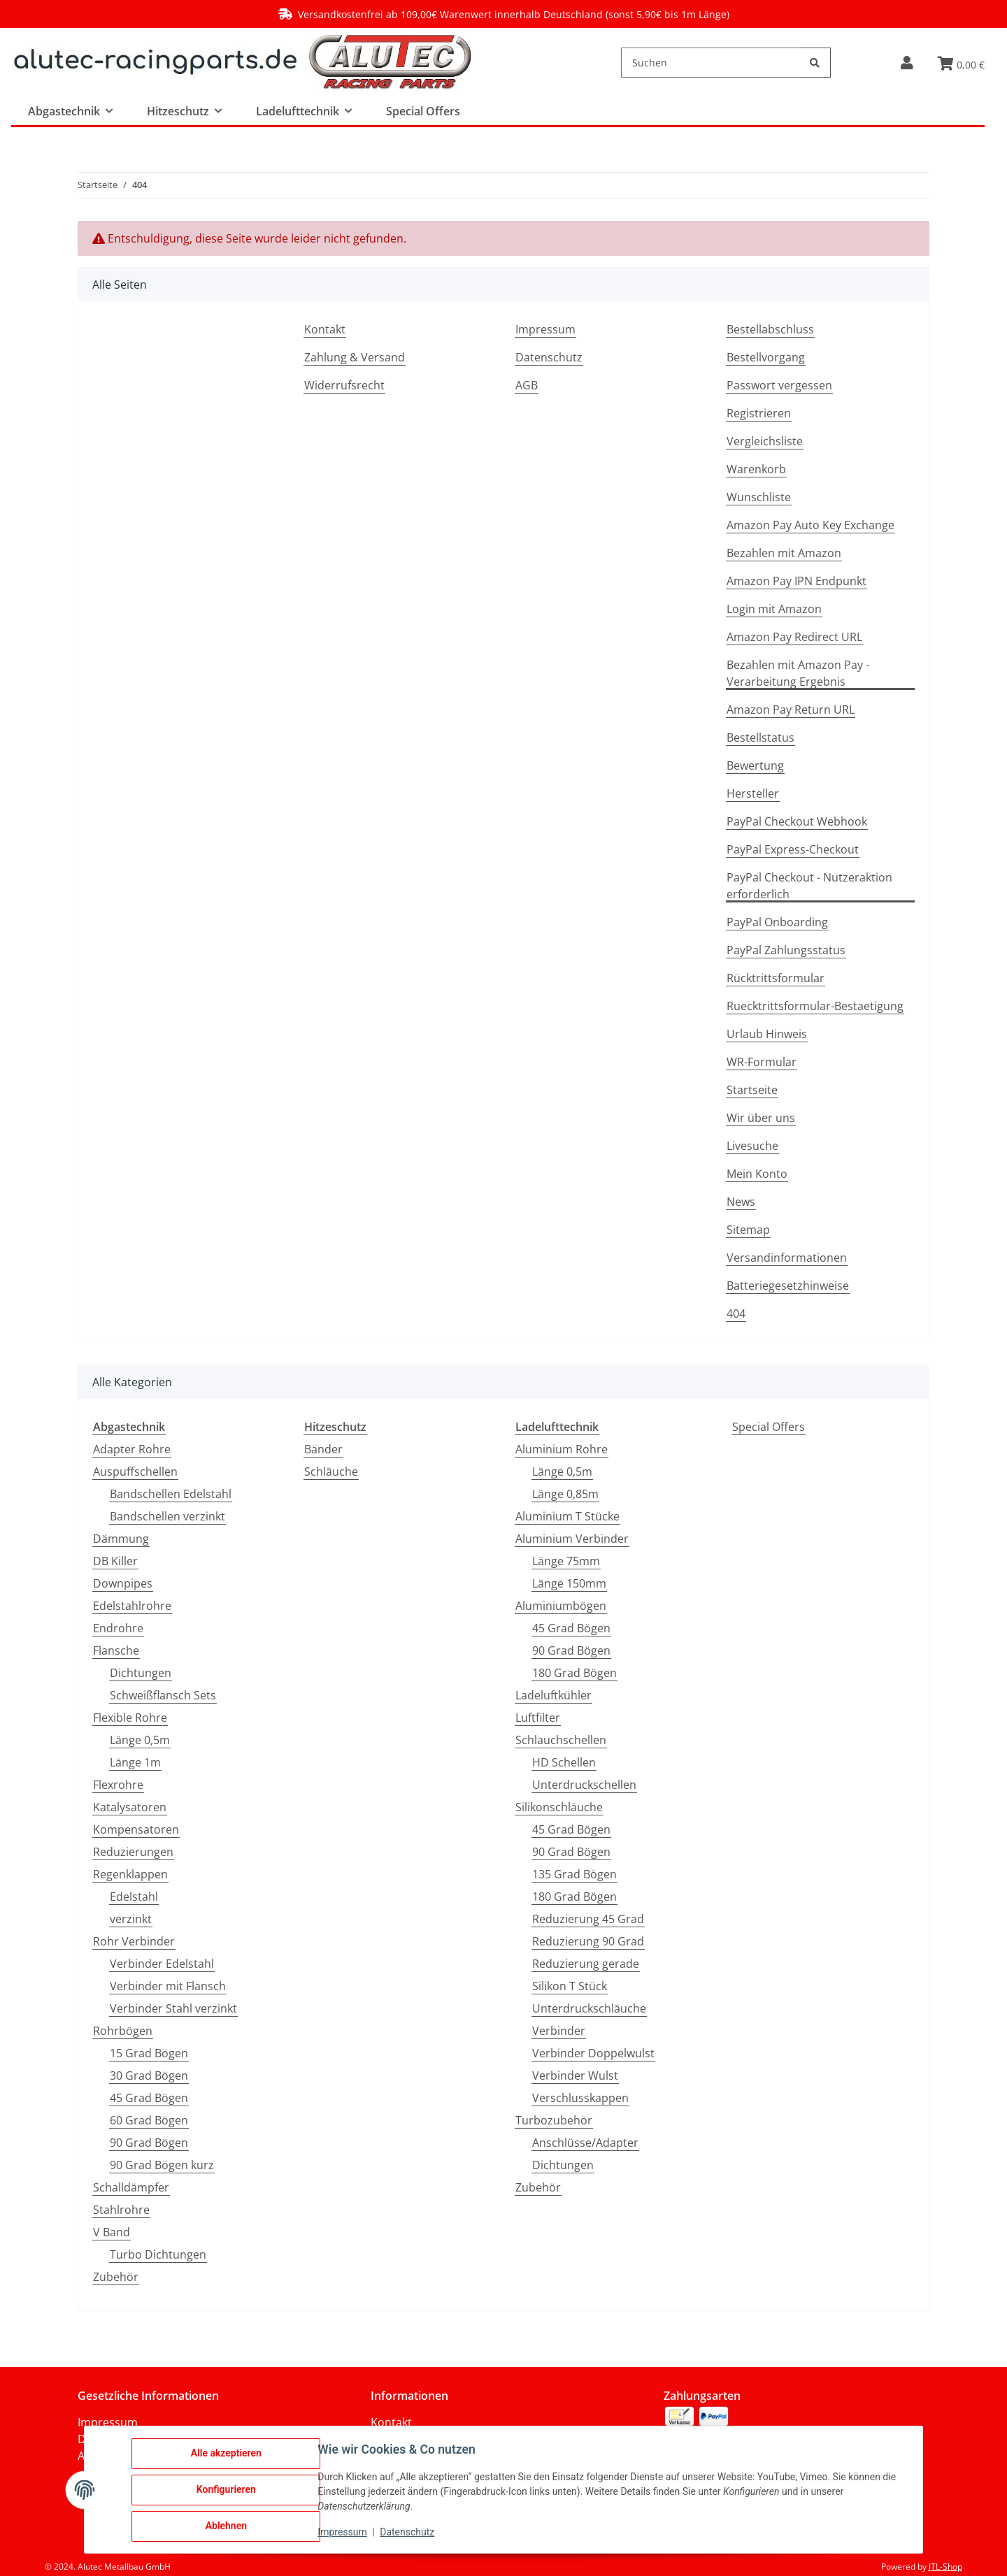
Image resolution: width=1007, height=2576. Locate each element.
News (741, 1201)
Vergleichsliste (765, 441)
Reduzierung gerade (585, 1963)
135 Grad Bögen (574, 1874)
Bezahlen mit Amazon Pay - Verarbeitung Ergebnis (798, 673)
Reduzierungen (133, 1851)
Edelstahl (134, 1896)
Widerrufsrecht (344, 385)
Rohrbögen (122, 2030)
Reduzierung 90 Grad (588, 1941)
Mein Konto (757, 1173)
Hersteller (753, 793)
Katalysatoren (129, 1807)
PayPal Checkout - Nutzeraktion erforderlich (809, 886)
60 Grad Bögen (149, 2120)
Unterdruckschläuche (589, 2008)
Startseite (752, 1090)
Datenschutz (549, 357)
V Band (111, 2232)
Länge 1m (135, 1762)
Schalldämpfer (131, 2187)
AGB (526, 385)
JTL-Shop (945, 2567)
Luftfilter (537, 1717)
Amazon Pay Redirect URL (794, 637)
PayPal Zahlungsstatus (786, 950)
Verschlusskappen (580, 2098)
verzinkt (131, 1919)
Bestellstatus (760, 737)
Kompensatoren (136, 1829)
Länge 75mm (566, 1561)
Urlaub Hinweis (767, 1034)
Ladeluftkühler (553, 1695)
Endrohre (118, 1628)
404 (736, 1313)
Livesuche (752, 1145)
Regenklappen (130, 1874)
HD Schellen (564, 1762)
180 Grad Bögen (574, 1673)
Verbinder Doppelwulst (593, 2053)
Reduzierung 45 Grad (588, 1919)
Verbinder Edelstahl (162, 1963)
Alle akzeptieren (226, 2453)
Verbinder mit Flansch (168, 1986)
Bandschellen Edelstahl (170, 1494)
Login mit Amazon (774, 609)
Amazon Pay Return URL (791, 709)
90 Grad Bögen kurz (162, 2165)
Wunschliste (759, 497)
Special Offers (768, 1426)
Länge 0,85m (565, 1494)
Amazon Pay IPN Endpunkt (796, 581)
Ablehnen (226, 2526)
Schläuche (331, 1471)
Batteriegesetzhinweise (788, 1285)
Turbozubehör (553, 2120)
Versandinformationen (787, 1257)
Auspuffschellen (135, 1471)
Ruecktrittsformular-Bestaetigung (815, 1006)
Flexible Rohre (130, 1717)
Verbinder (558, 2030)
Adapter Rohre (132, 1449)
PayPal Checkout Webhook (797, 821)
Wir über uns (761, 1117)
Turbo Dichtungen (158, 2254)
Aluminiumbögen (560, 1605)
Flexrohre (118, 1784)
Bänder (323, 1449)
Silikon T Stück (569, 1986)
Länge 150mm (569, 1583)
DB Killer (115, 1561)
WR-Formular (762, 1062)
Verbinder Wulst (575, 2075)
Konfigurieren (226, 2490)
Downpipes (122, 1583)
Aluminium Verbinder (572, 1538)
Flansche (116, 1650)
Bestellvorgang (766, 357)
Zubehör (115, 2276)
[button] (907, 62)
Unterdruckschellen (584, 1784)
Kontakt (324, 329)
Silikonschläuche (559, 1807)
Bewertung (755, 765)
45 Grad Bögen (149, 2098)
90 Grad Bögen (149, 2142)
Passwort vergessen (779, 385)
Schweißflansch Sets (163, 1695)
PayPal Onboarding (777, 922)
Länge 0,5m (140, 1740)
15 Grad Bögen (149, 2053)
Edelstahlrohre (132, 1605)
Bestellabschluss (770, 329)
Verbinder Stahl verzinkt (173, 2008)
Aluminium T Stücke (567, 1516)
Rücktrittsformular (775, 978)
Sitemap (748, 1229)
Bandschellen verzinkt (167, 1516)
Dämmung (121, 1538)
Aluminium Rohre (561, 1449)
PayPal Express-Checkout (793, 849)
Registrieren (759, 413)
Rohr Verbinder (134, 1941)
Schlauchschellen (560, 1740)
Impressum (545, 329)
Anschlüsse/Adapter (585, 2142)
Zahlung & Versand (354, 357)
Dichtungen (140, 1673)
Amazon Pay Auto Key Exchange (810, 525)
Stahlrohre (121, 2209)
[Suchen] (710, 63)
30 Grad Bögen (149, 2075)
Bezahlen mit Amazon (784, 553)
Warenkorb (756, 469)
